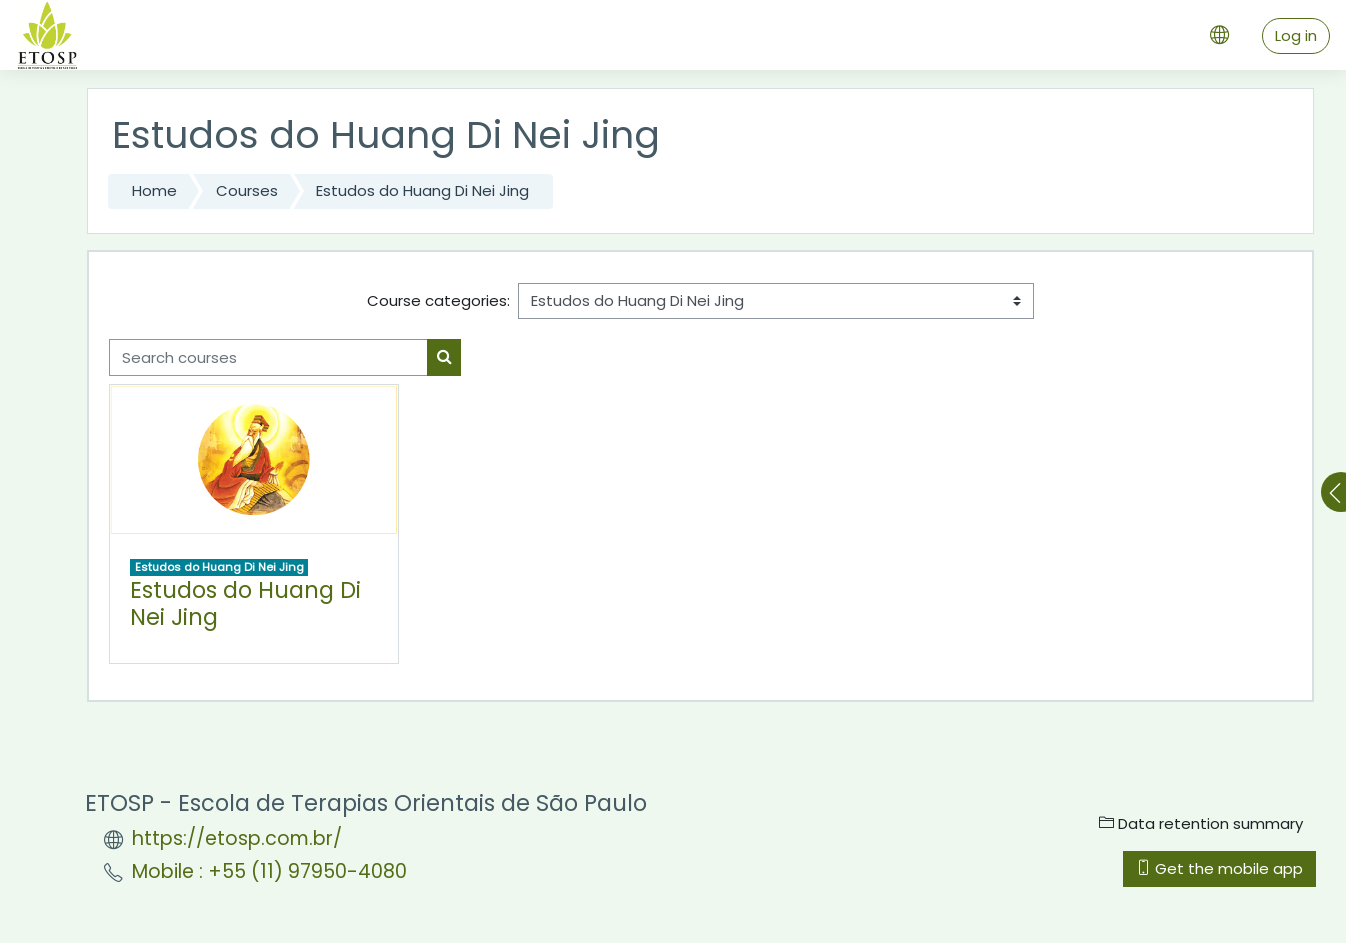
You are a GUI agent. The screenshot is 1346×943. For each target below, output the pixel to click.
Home (154, 190)
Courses (247, 190)
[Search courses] (268, 357)
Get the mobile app (1219, 868)
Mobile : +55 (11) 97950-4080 (269, 871)
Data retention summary (1201, 823)
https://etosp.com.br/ (237, 838)
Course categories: (438, 300)
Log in (1296, 35)
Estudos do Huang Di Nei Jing (422, 190)
